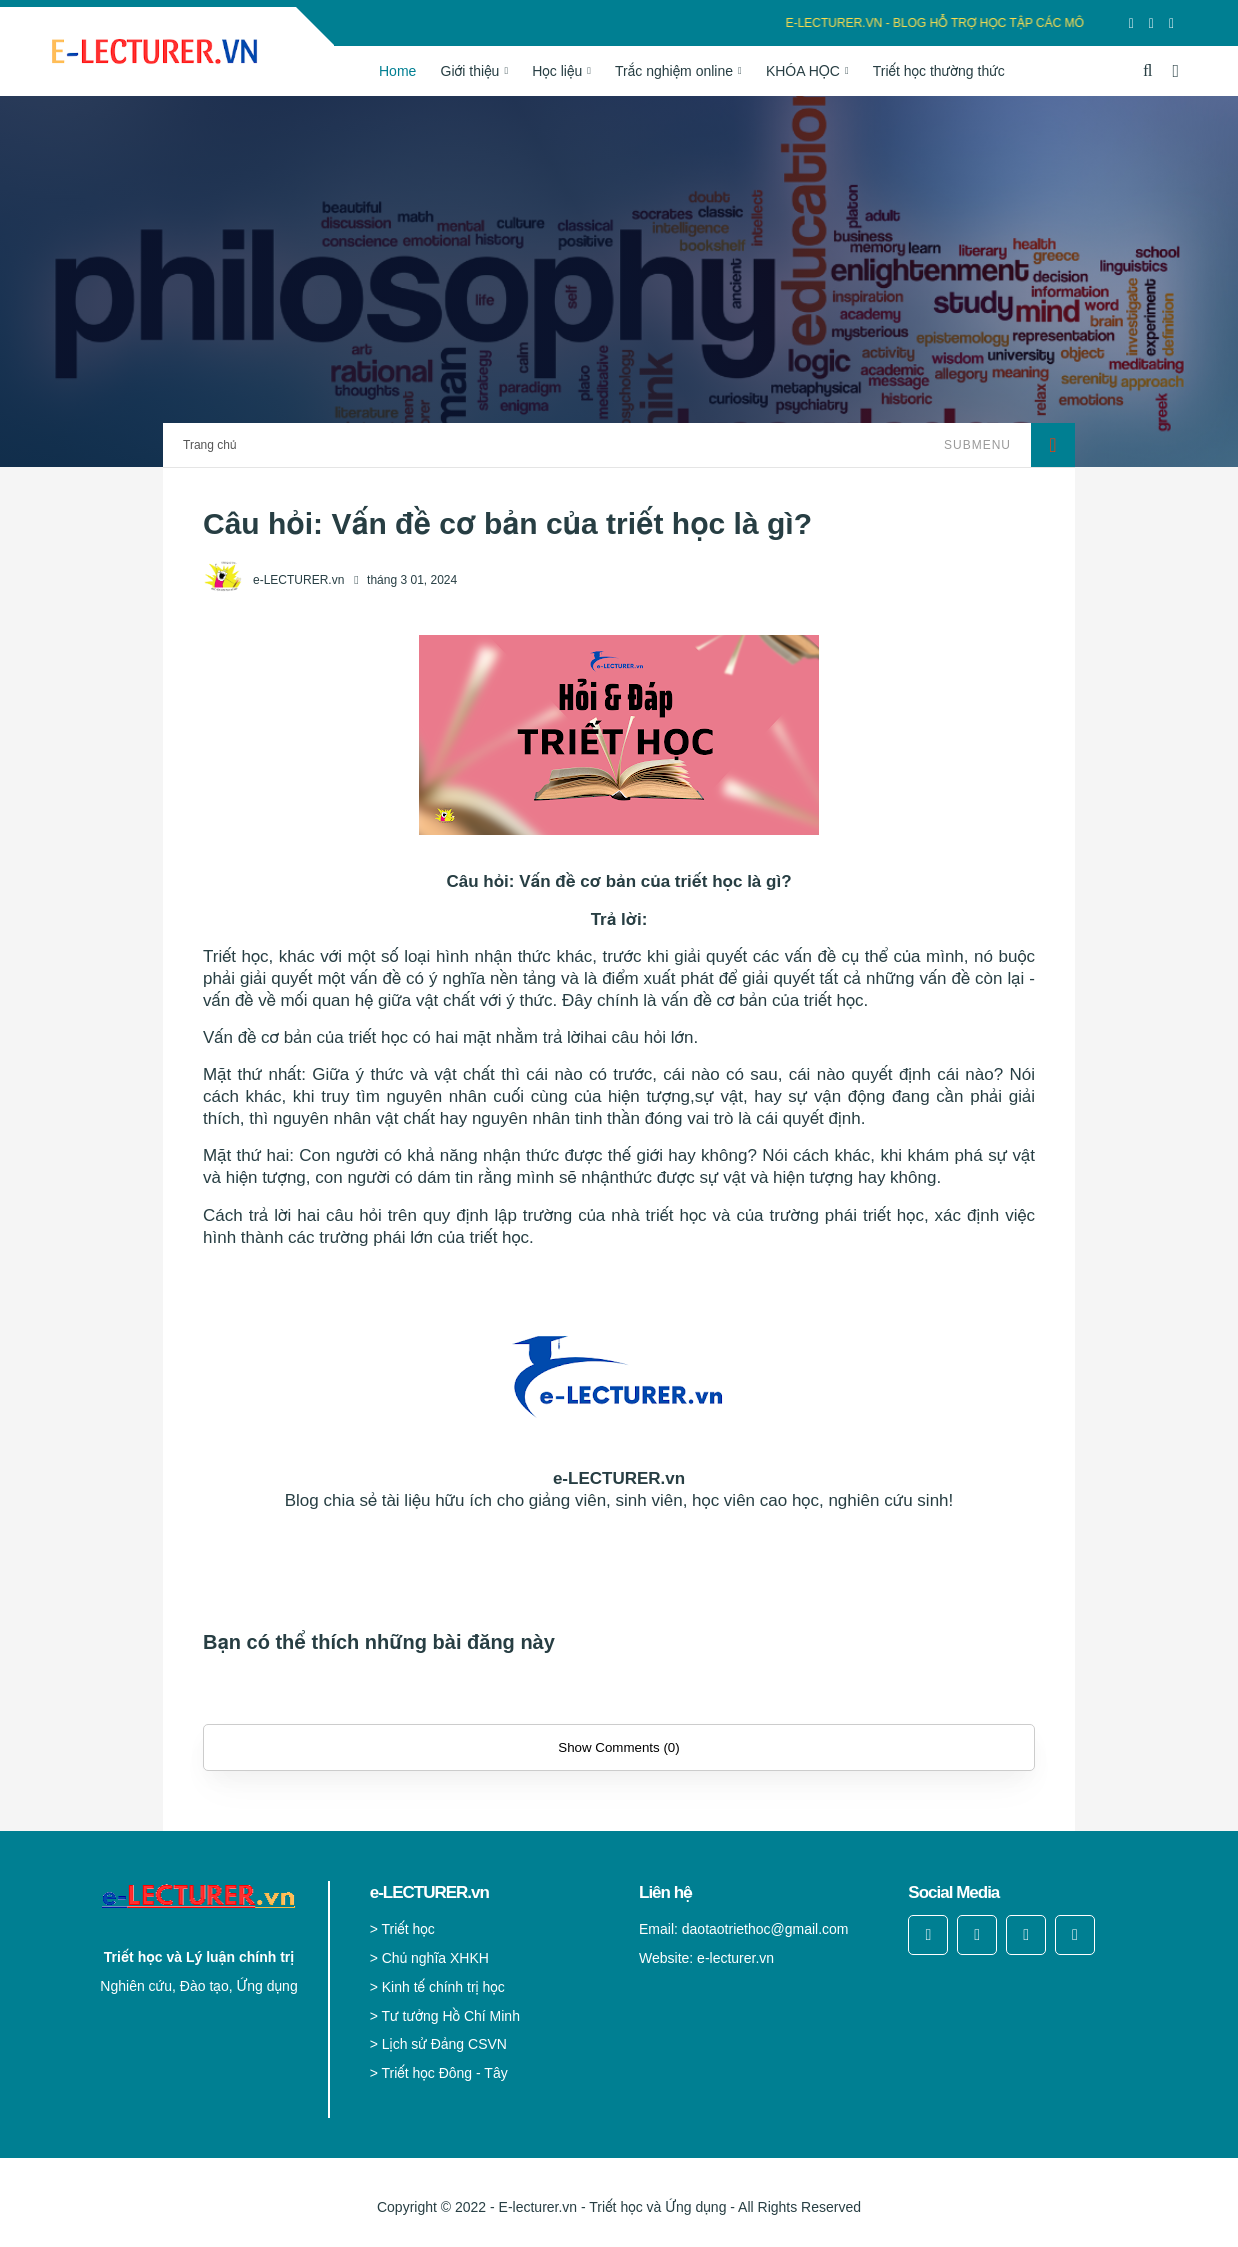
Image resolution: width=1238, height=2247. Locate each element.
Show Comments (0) (618, 1747)
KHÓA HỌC (803, 71)
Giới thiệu (470, 71)
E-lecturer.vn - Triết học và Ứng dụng (613, 2207)
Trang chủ (209, 445)
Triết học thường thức (939, 71)
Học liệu (557, 71)
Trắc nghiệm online (674, 71)
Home (397, 71)
